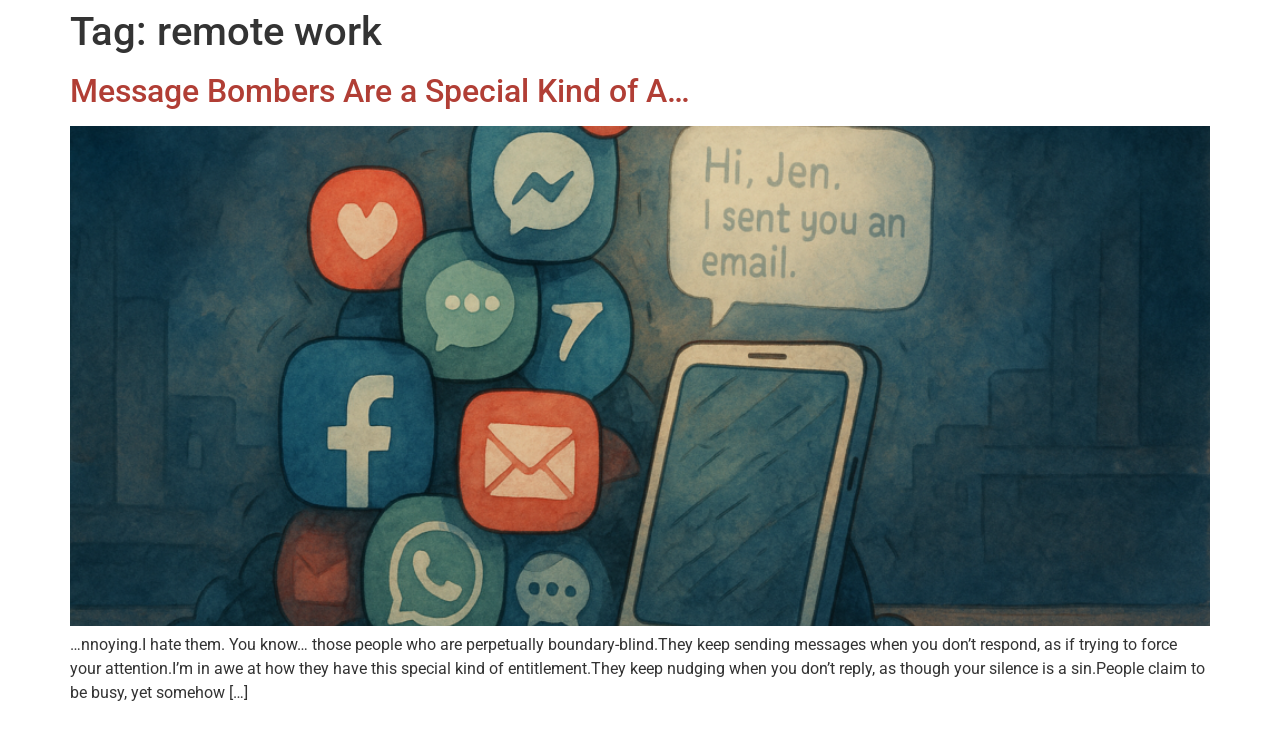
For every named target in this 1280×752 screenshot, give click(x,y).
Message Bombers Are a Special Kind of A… (380, 91)
